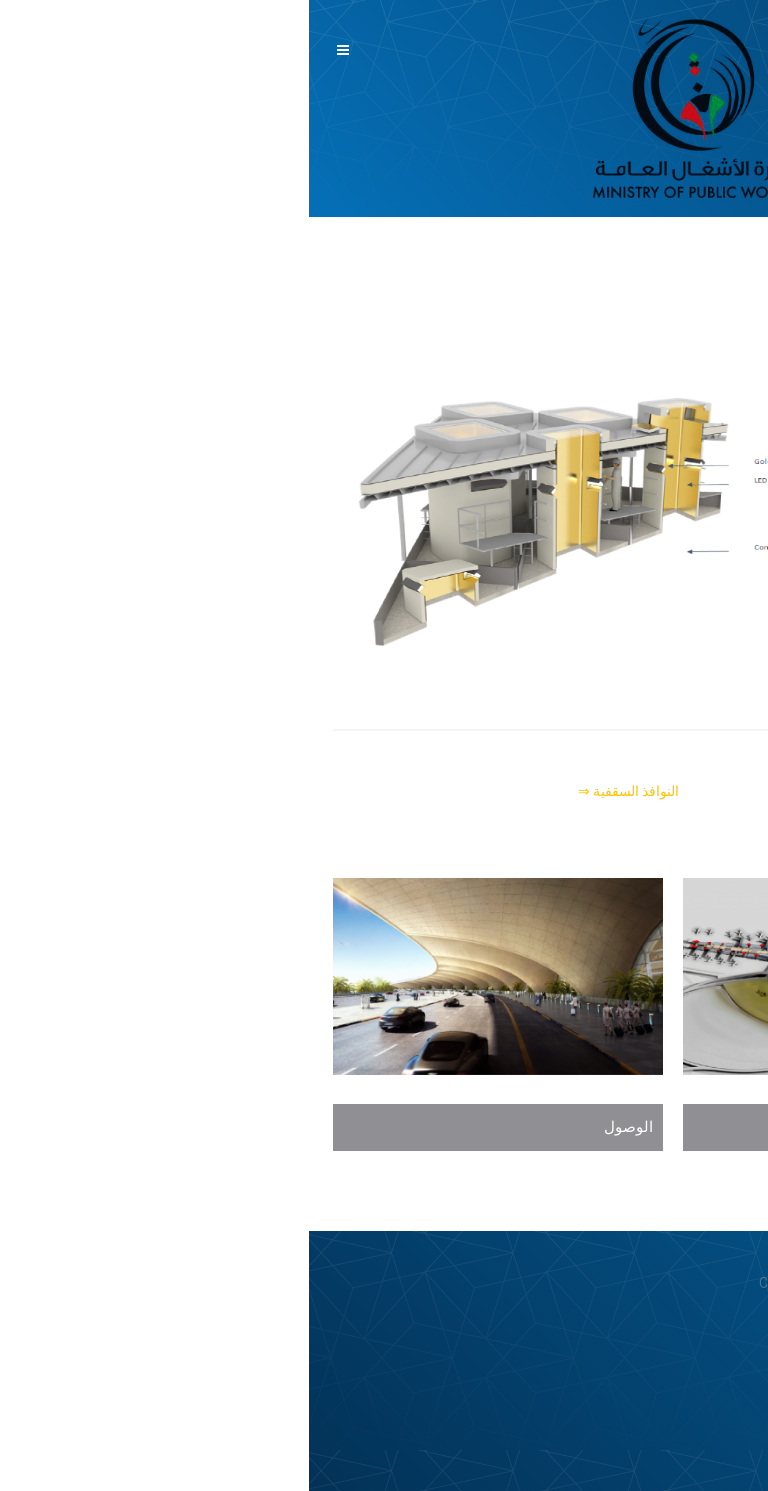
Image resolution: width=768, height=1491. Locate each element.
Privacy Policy (649, 1333)
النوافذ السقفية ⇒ (319, 791)
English (732, 115)
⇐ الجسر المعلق (696, 791)
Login (724, 1333)
